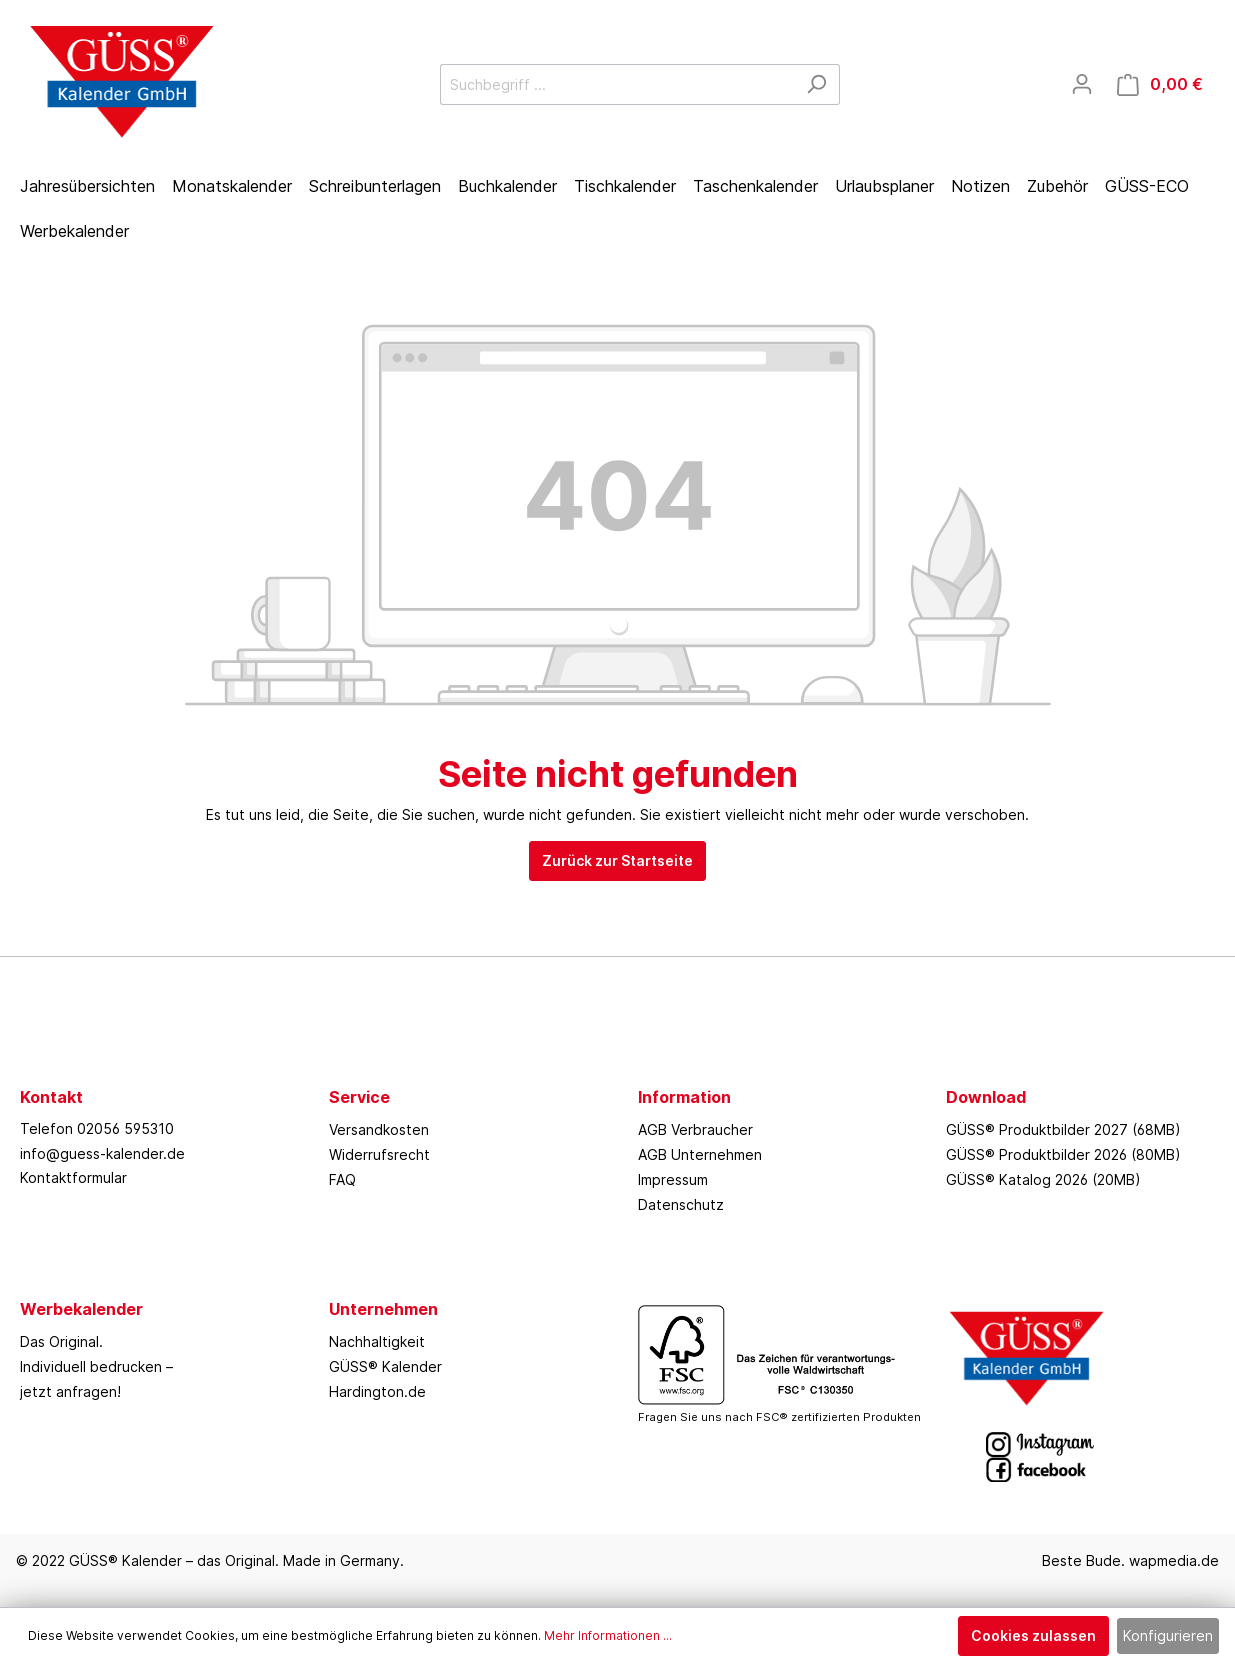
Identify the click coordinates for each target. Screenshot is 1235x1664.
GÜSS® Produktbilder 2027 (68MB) (1063, 1129)
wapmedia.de (1174, 1560)
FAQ (342, 1179)
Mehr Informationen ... (608, 1635)
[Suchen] (816, 84)
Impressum (673, 1179)
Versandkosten (379, 1129)
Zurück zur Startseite (617, 860)
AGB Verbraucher (695, 1129)
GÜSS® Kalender (385, 1366)
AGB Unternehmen (700, 1154)
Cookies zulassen (1033, 1635)
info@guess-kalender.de (102, 1153)
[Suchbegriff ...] (617, 84)
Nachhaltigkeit (377, 1341)
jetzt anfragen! (70, 1391)
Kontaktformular (73, 1177)
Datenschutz (681, 1204)
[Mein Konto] (1082, 84)
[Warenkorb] (1160, 84)
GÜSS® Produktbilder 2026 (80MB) (1063, 1154)
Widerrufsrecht (379, 1154)
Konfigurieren (1168, 1635)
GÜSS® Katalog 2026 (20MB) (1043, 1179)
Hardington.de (377, 1391)
